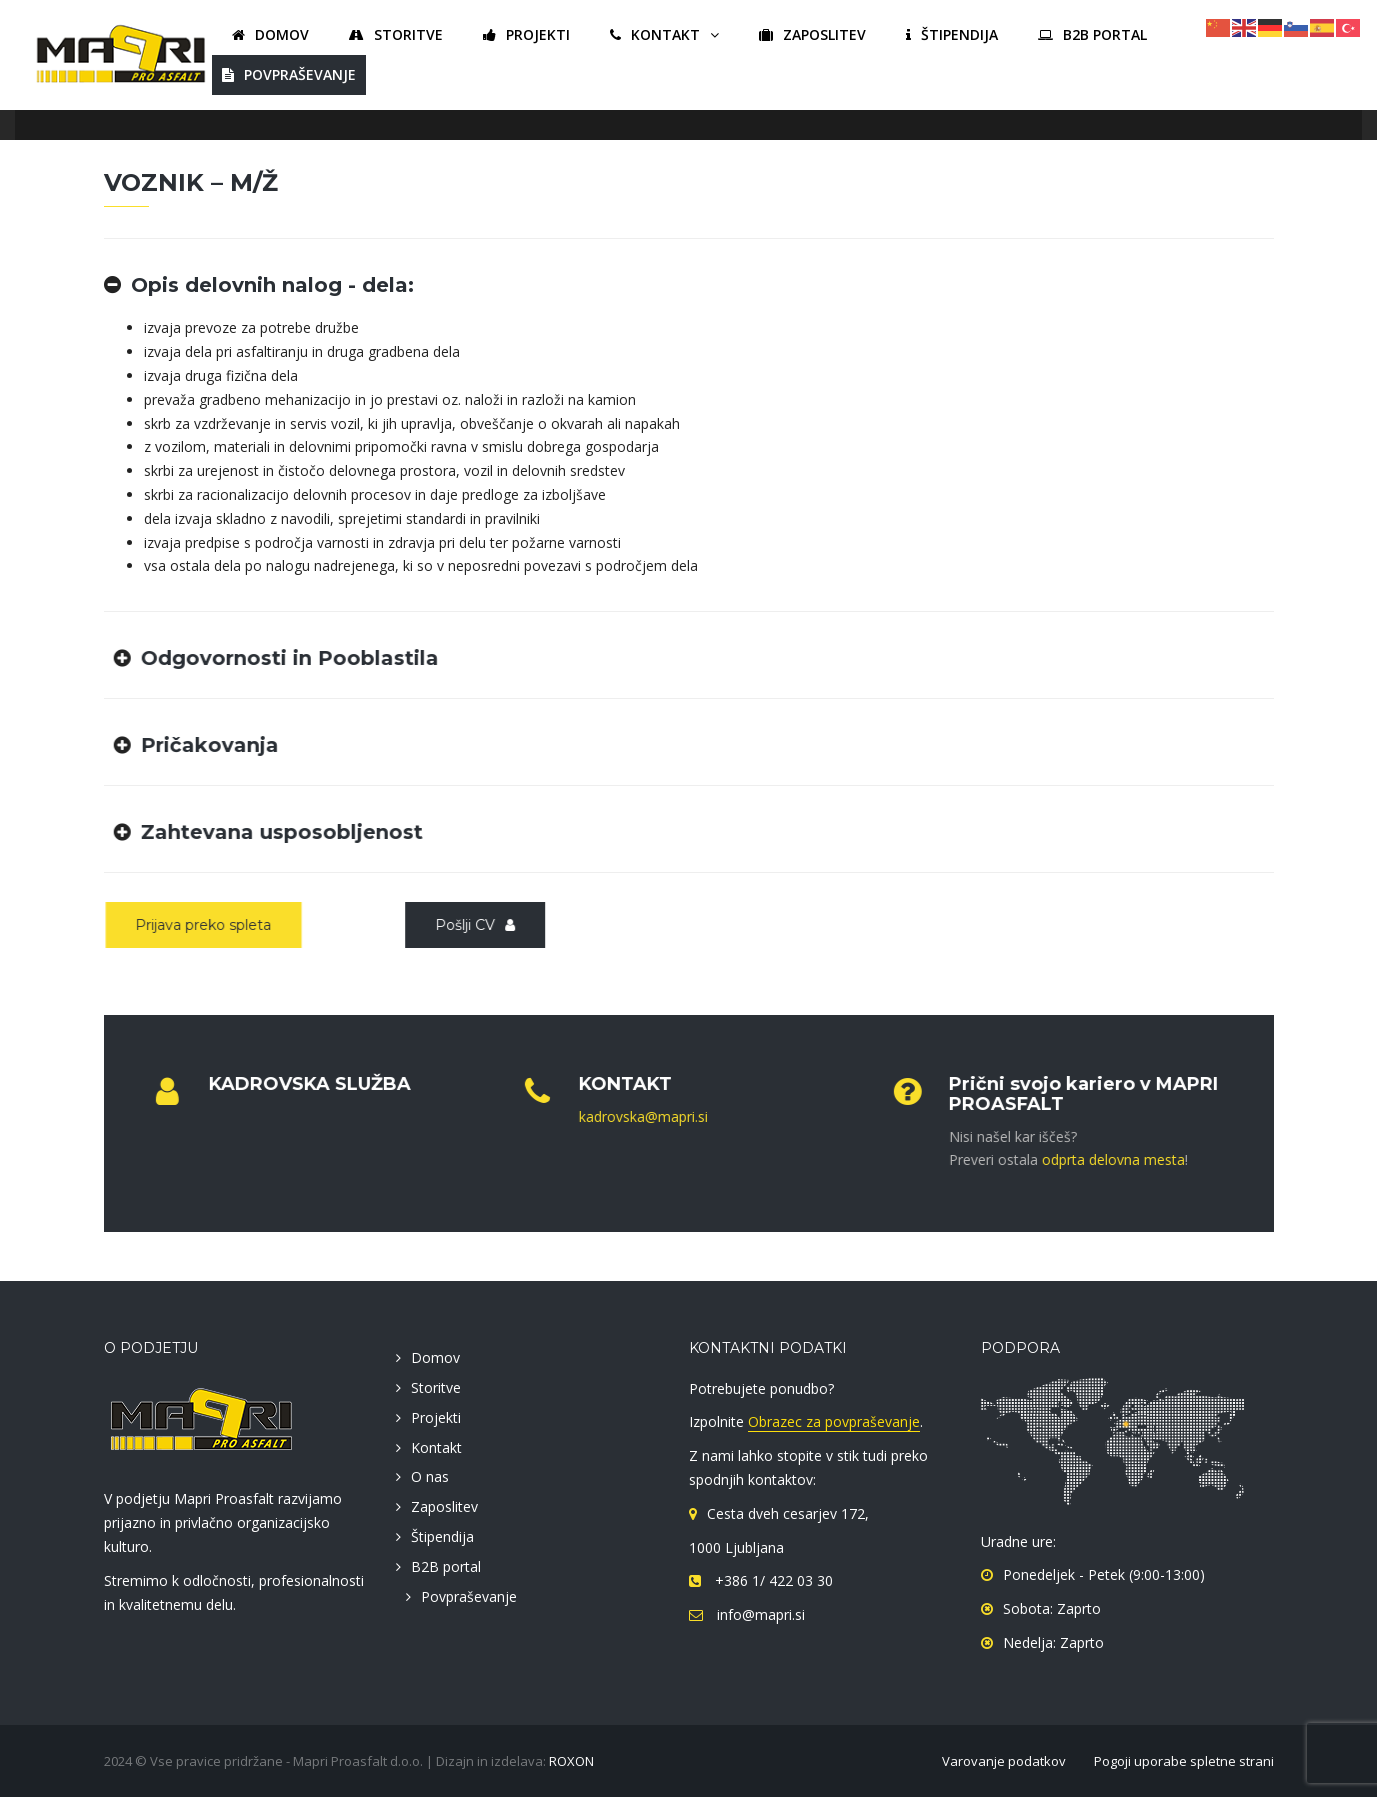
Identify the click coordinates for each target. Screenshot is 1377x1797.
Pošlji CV (472, 925)
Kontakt (436, 1447)
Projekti (436, 1417)
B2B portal (446, 1566)
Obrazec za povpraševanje (834, 1421)
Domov (435, 1357)
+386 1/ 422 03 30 (772, 1580)
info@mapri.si (759, 1614)
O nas (430, 1476)
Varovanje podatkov (1004, 1761)
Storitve (436, 1387)
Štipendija (442, 1536)
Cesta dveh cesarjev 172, (788, 1513)
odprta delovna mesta (1106, 1159)
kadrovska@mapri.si (636, 1116)
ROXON (571, 1761)
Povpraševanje (469, 1596)
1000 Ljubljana (736, 1547)
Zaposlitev (444, 1506)
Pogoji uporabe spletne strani (1184, 1761)
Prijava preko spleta (200, 925)
